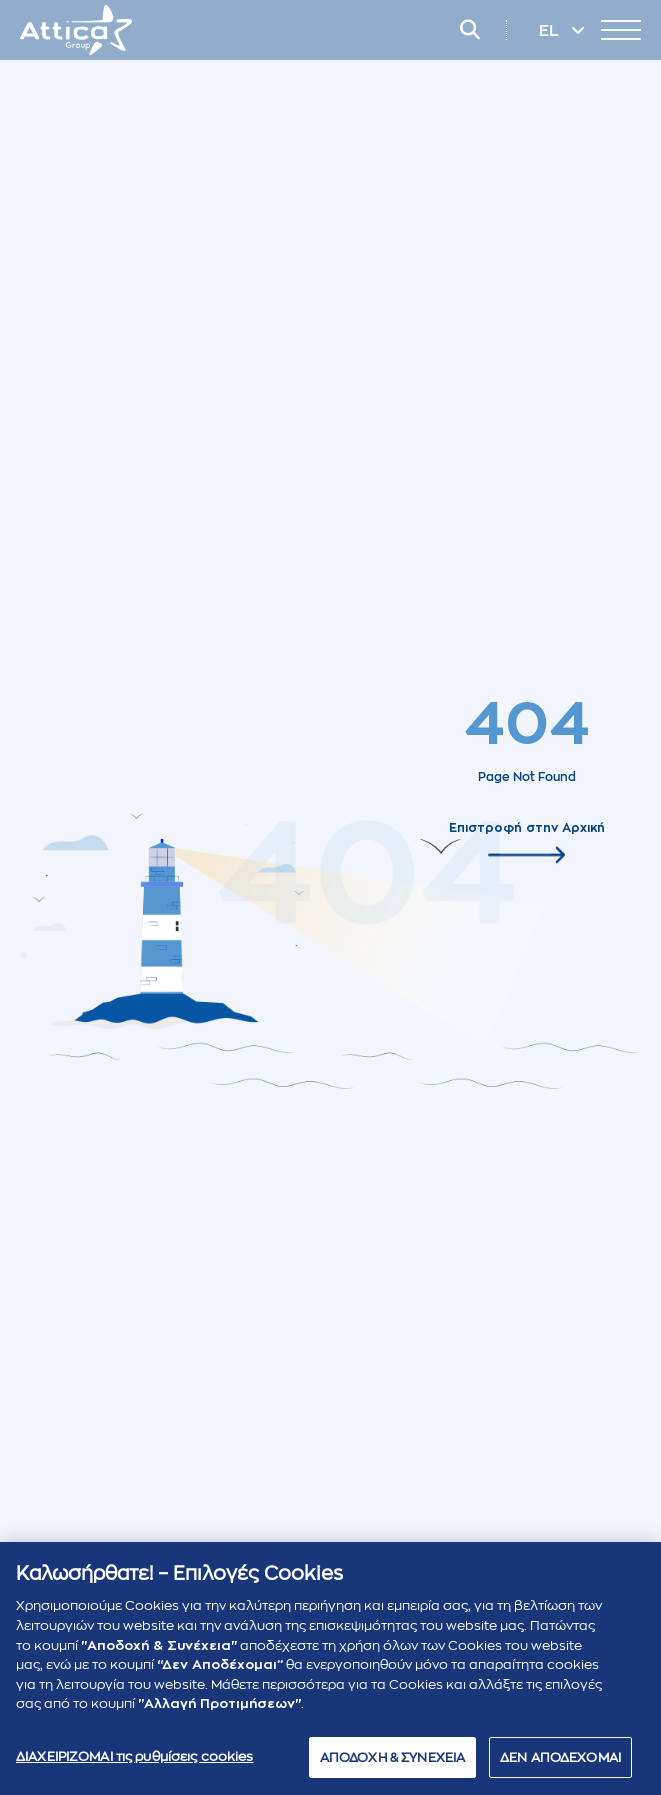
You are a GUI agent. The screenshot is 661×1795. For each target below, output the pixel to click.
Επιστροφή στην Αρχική (527, 827)
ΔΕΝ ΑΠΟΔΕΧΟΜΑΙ (560, 1764)
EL (551, 31)
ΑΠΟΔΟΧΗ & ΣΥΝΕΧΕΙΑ (392, 1764)
